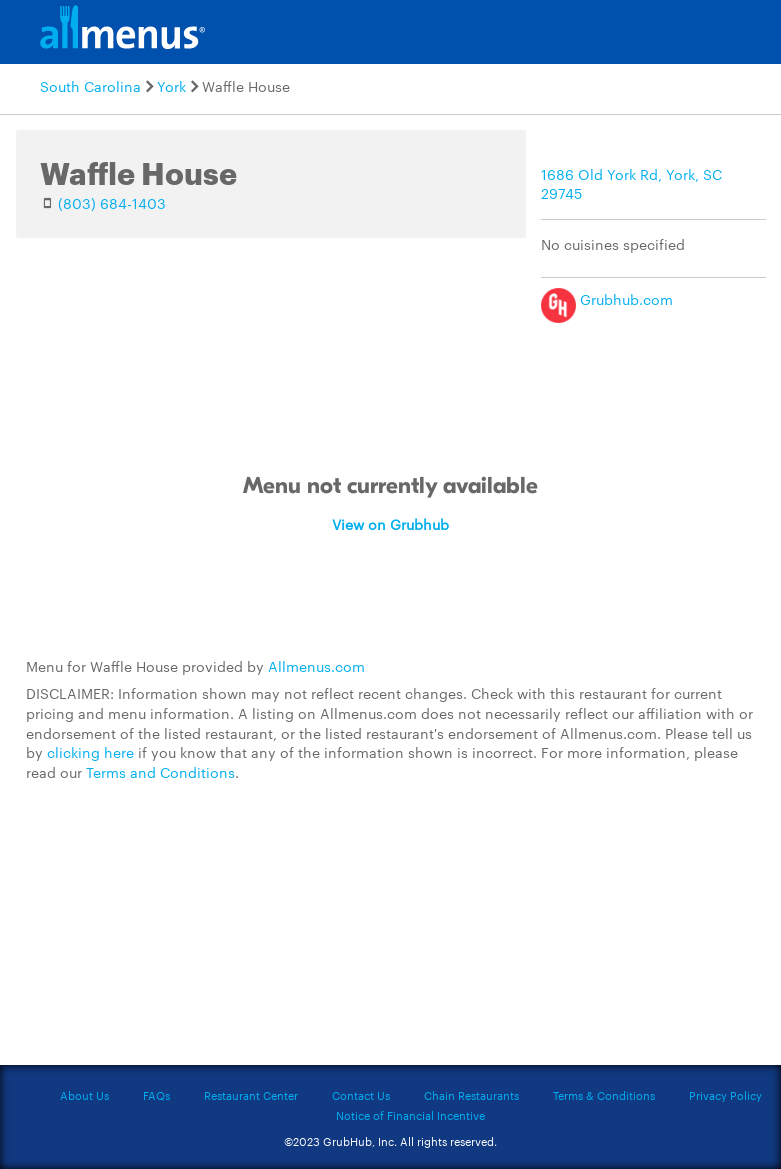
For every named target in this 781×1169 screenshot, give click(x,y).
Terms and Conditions (160, 772)
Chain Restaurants (471, 1095)
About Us (84, 1095)
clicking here (90, 752)
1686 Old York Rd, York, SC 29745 (631, 184)
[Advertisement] (391, 935)
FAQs (156, 1095)
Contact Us (361, 1095)
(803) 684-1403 (112, 203)
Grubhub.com (607, 299)
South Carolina (90, 86)
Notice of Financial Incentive (410, 1115)
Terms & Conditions (604, 1095)
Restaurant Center (251, 1095)
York (171, 86)
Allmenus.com (316, 666)
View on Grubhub (390, 524)
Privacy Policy (725, 1095)
